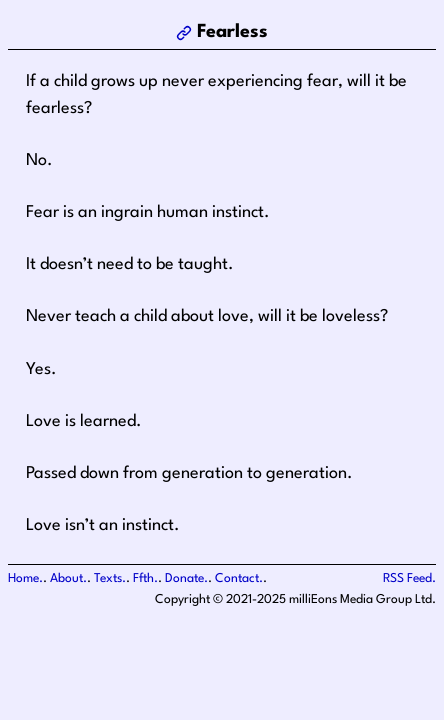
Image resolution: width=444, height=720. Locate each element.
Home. (25, 579)
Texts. (110, 579)
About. (68, 579)
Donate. (186, 579)
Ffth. (145, 579)
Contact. (239, 579)
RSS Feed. (409, 579)
